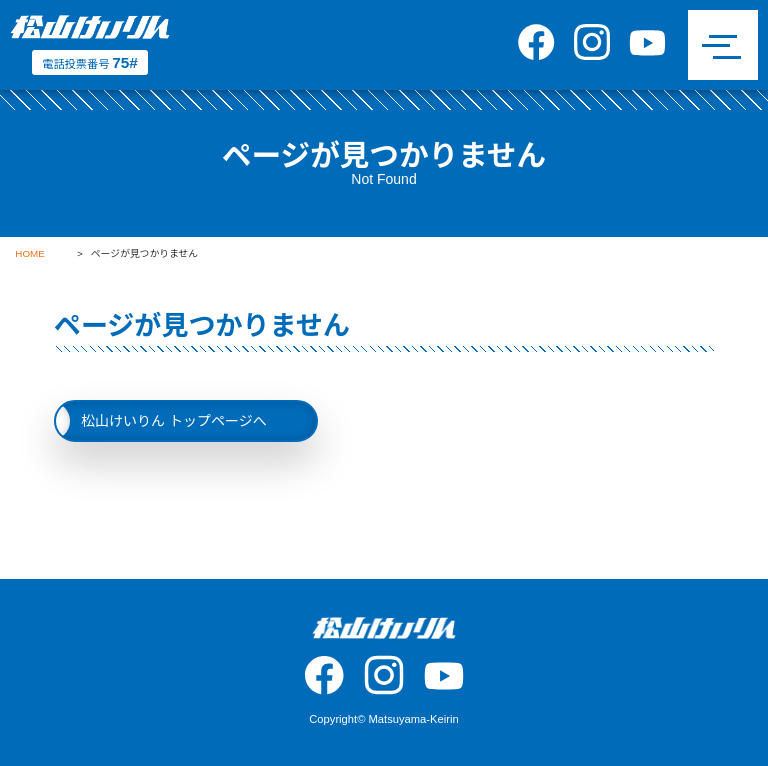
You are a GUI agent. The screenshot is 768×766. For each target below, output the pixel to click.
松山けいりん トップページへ (174, 421)
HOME (29, 253)
